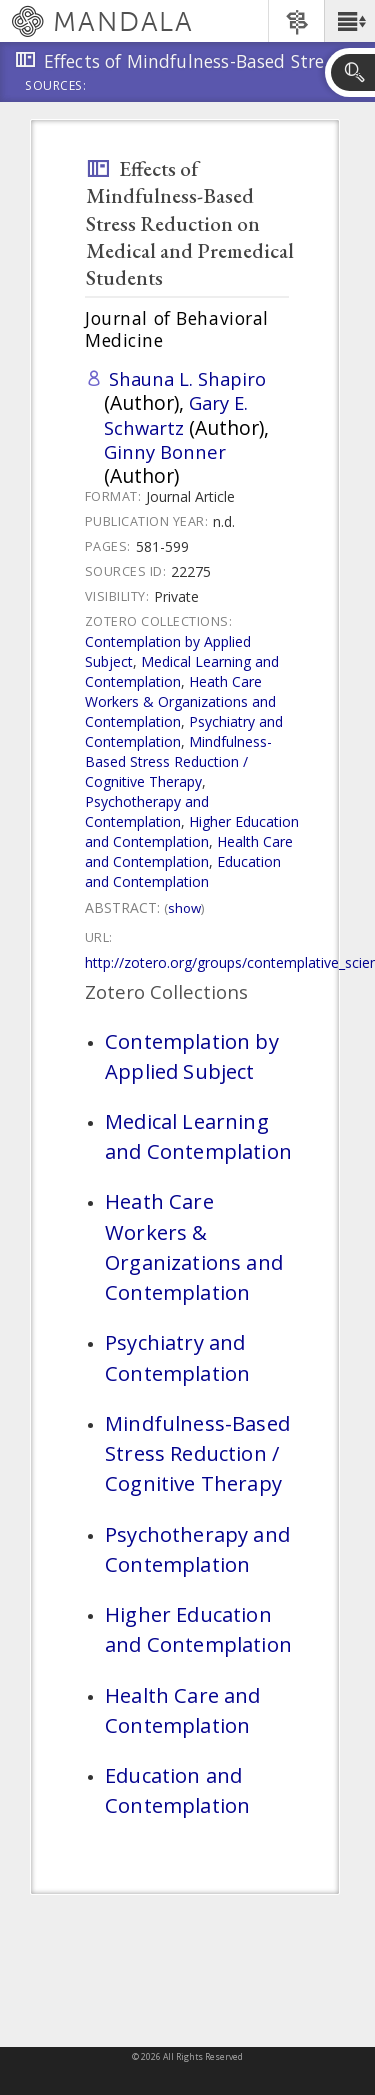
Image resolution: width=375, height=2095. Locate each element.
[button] (349, 21)
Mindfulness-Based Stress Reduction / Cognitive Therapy (178, 761)
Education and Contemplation (183, 871)
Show (184, 908)
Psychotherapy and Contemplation (147, 811)
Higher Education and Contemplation (192, 831)
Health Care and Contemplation (189, 851)
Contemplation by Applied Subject (192, 1056)
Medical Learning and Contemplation (182, 671)
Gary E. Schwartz (176, 414)
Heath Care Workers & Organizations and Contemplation (180, 701)
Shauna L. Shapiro (187, 378)
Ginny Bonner (165, 451)
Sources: (56, 87)
